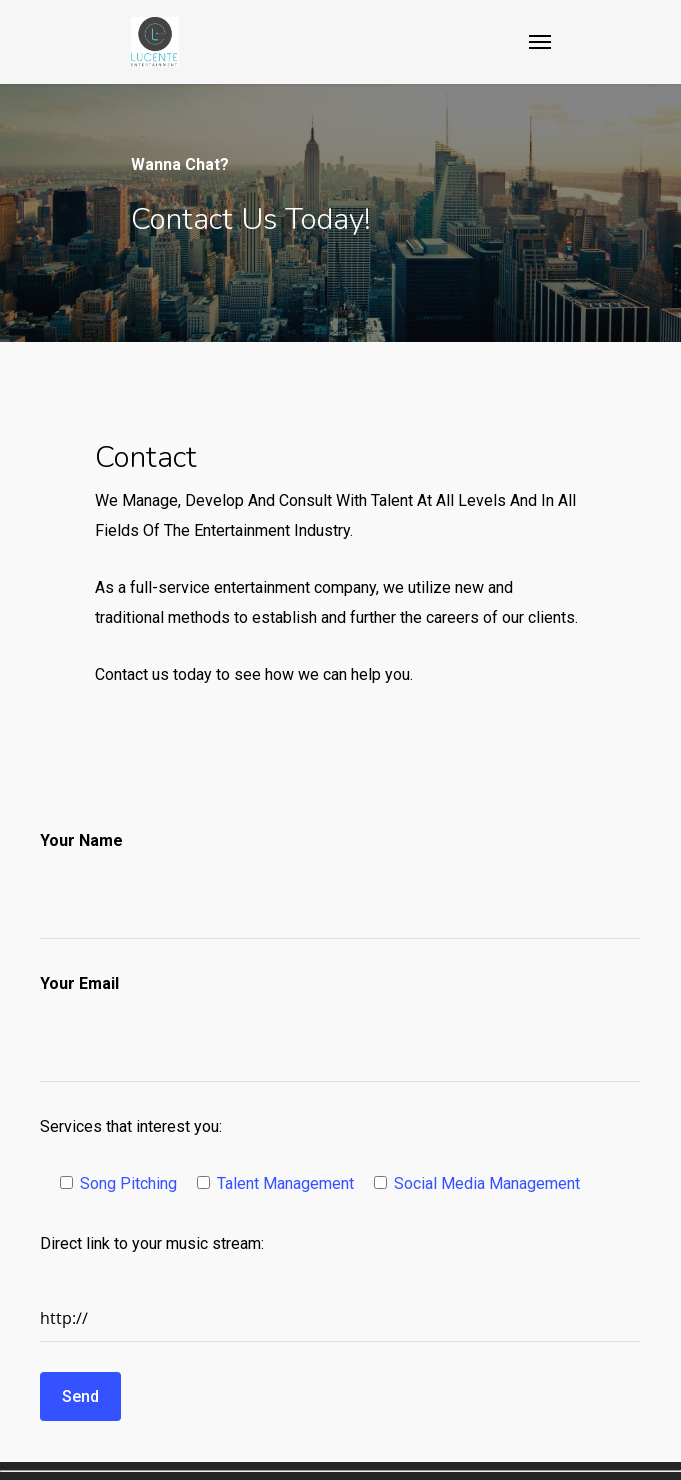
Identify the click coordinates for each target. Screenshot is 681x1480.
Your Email (79, 983)
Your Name (81, 840)
